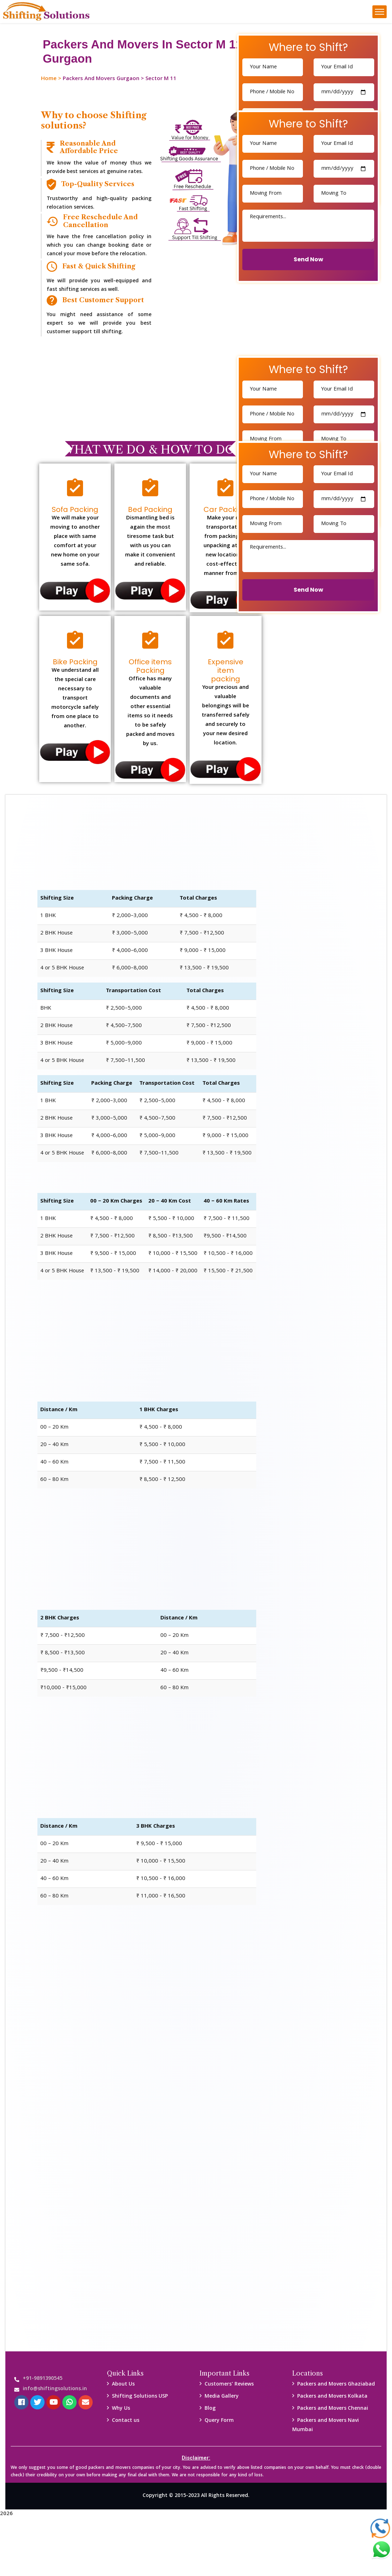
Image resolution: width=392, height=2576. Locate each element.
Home (49, 79)
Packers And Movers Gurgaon (101, 79)
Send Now (308, 259)
